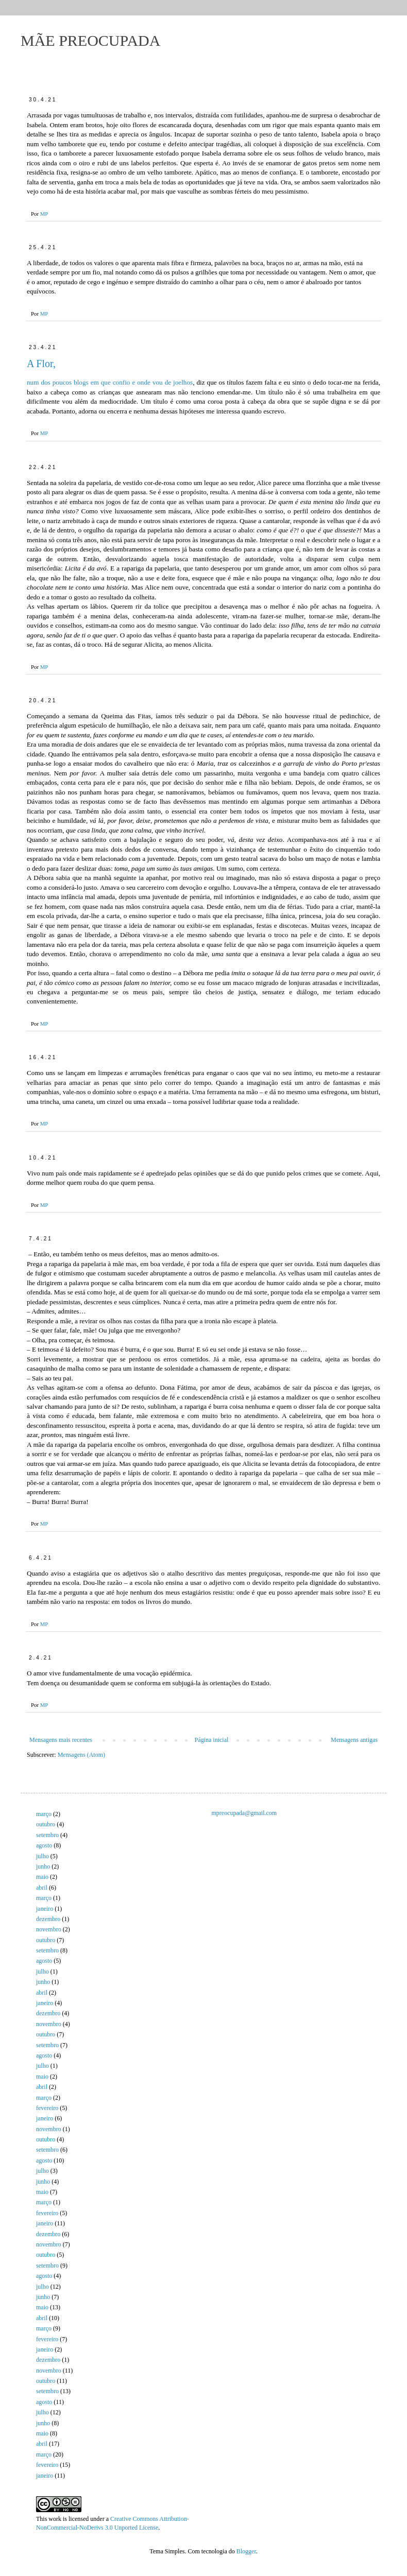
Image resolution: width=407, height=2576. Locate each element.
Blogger (246, 2551)
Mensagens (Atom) (81, 1754)
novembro (48, 1929)
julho (42, 1856)
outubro (45, 1824)
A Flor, (41, 363)
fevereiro (47, 2108)
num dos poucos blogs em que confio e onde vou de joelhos (110, 382)
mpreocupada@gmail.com (244, 1813)
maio (42, 1876)
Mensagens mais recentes (60, 1739)
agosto (44, 1845)
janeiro (44, 1908)
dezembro (48, 1919)
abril (41, 1887)
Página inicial (212, 1739)
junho (43, 1866)
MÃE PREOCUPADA (90, 40)
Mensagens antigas (354, 1739)
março (44, 1814)
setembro (47, 1835)
